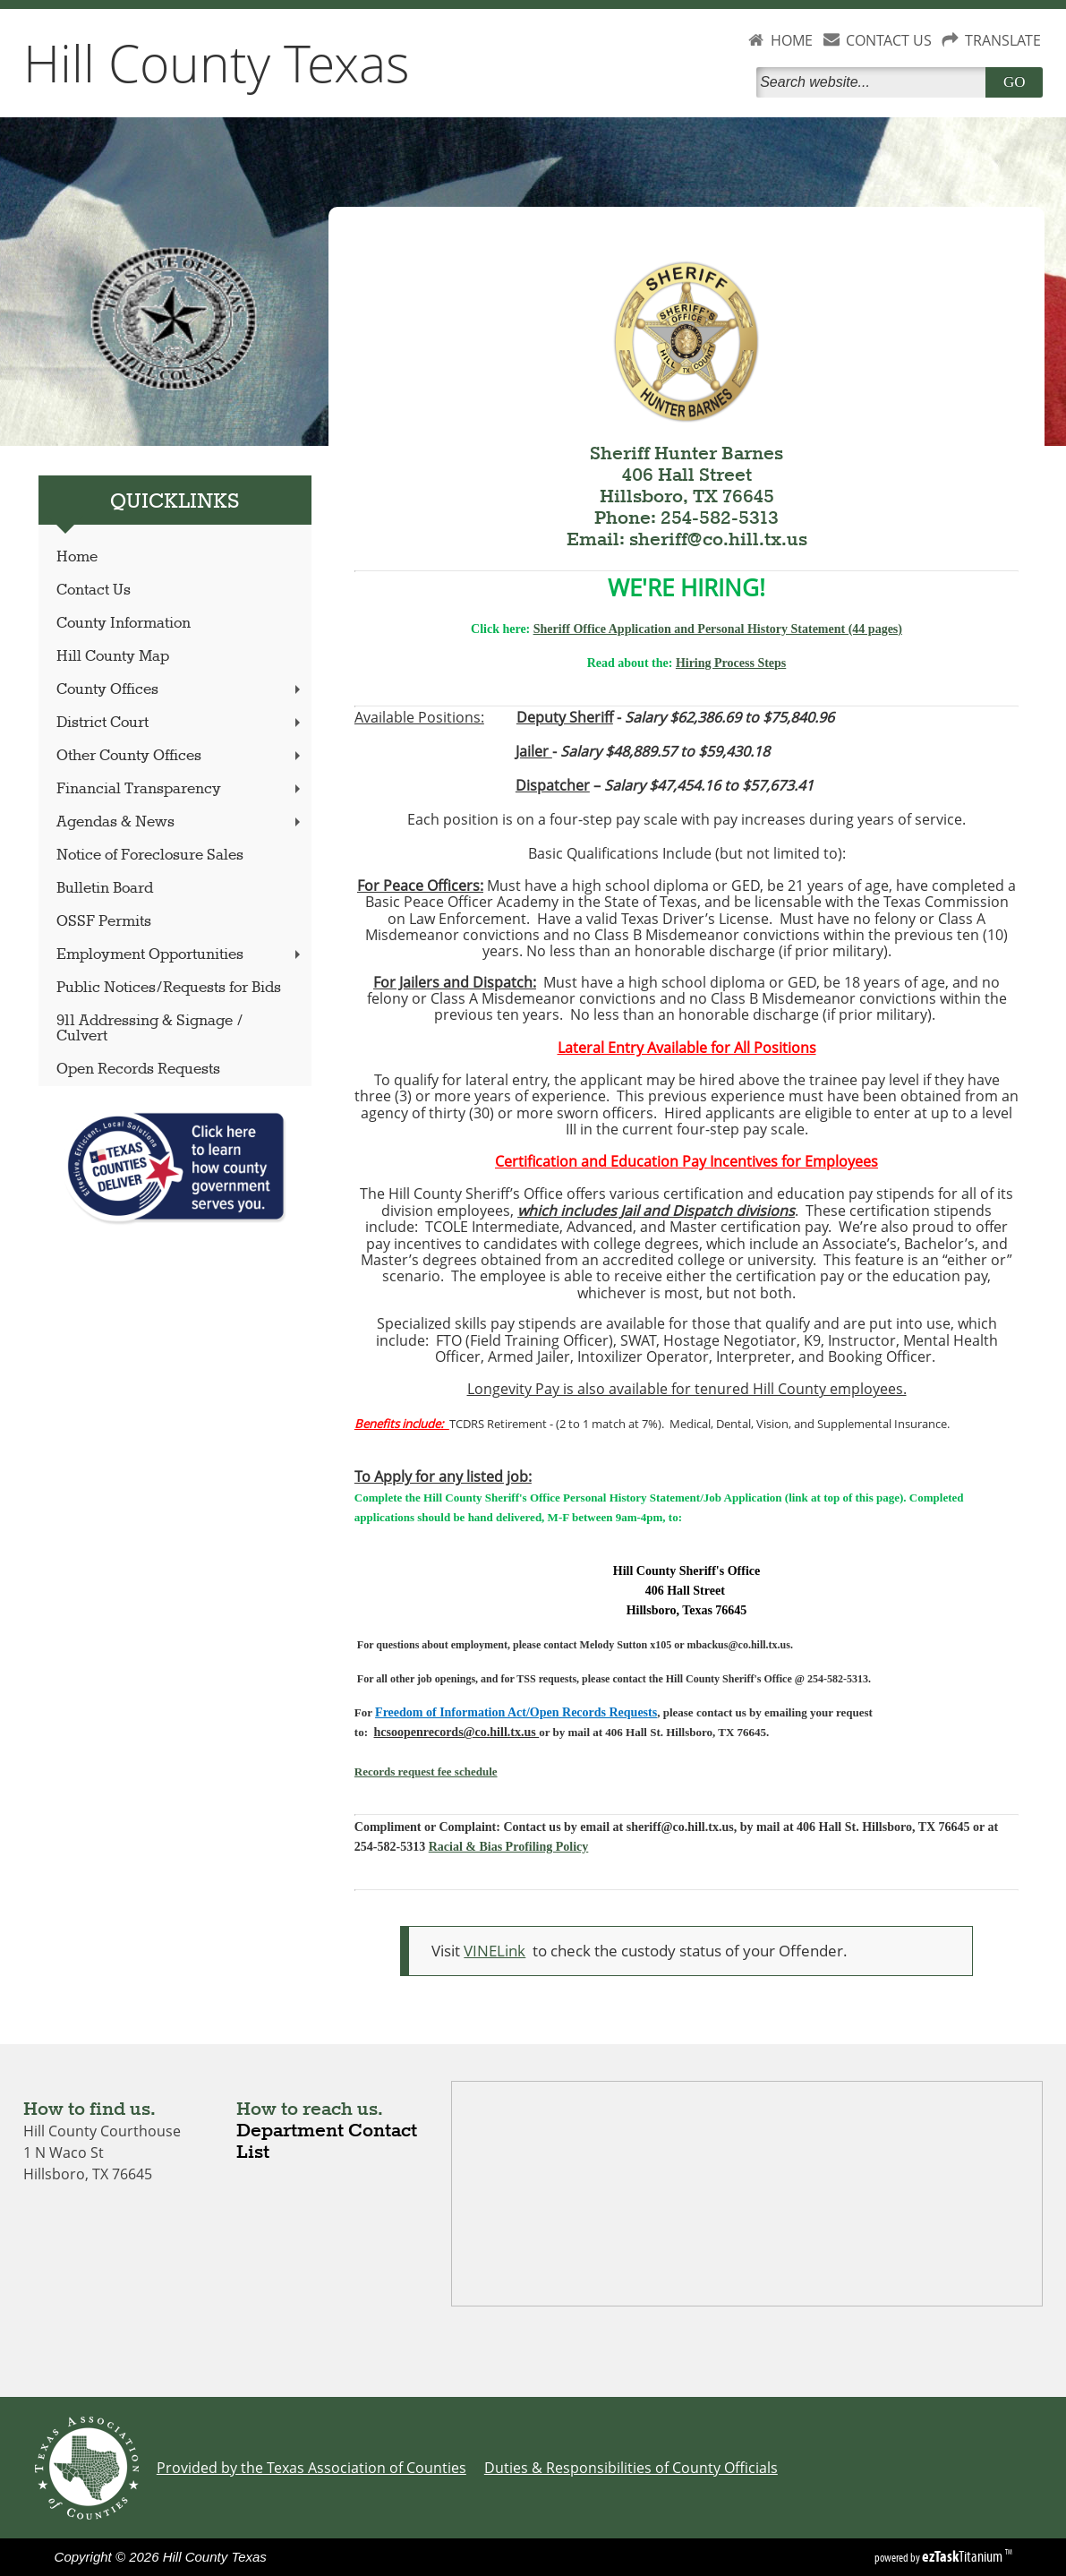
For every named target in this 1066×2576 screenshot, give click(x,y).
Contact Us (93, 590)
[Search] (874, 82)
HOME (792, 40)
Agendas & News (180, 822)
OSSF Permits (103, 921)
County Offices (180, 689)
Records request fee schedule (426, 1771)
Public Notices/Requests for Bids (168, 988)
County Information (123, 623)
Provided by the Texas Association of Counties (311, 2468)
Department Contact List (326, 2141)
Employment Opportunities (180, 955)
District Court (180, 723)
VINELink (494, 1950)
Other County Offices (180, 756)
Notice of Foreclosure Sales (149, 855)
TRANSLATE (1003, 40)
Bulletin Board (104, 888)
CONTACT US (889, 40)
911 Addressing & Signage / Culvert (149, 1029)
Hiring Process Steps (731, 663)
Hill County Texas (216, 63)
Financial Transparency (180, 789)
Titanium (963, 2556)
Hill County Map (112, 656)
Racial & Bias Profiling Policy (509, 1846)
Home (77, 557)
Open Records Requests (138, 1069)
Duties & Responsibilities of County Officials (631, 2468)
